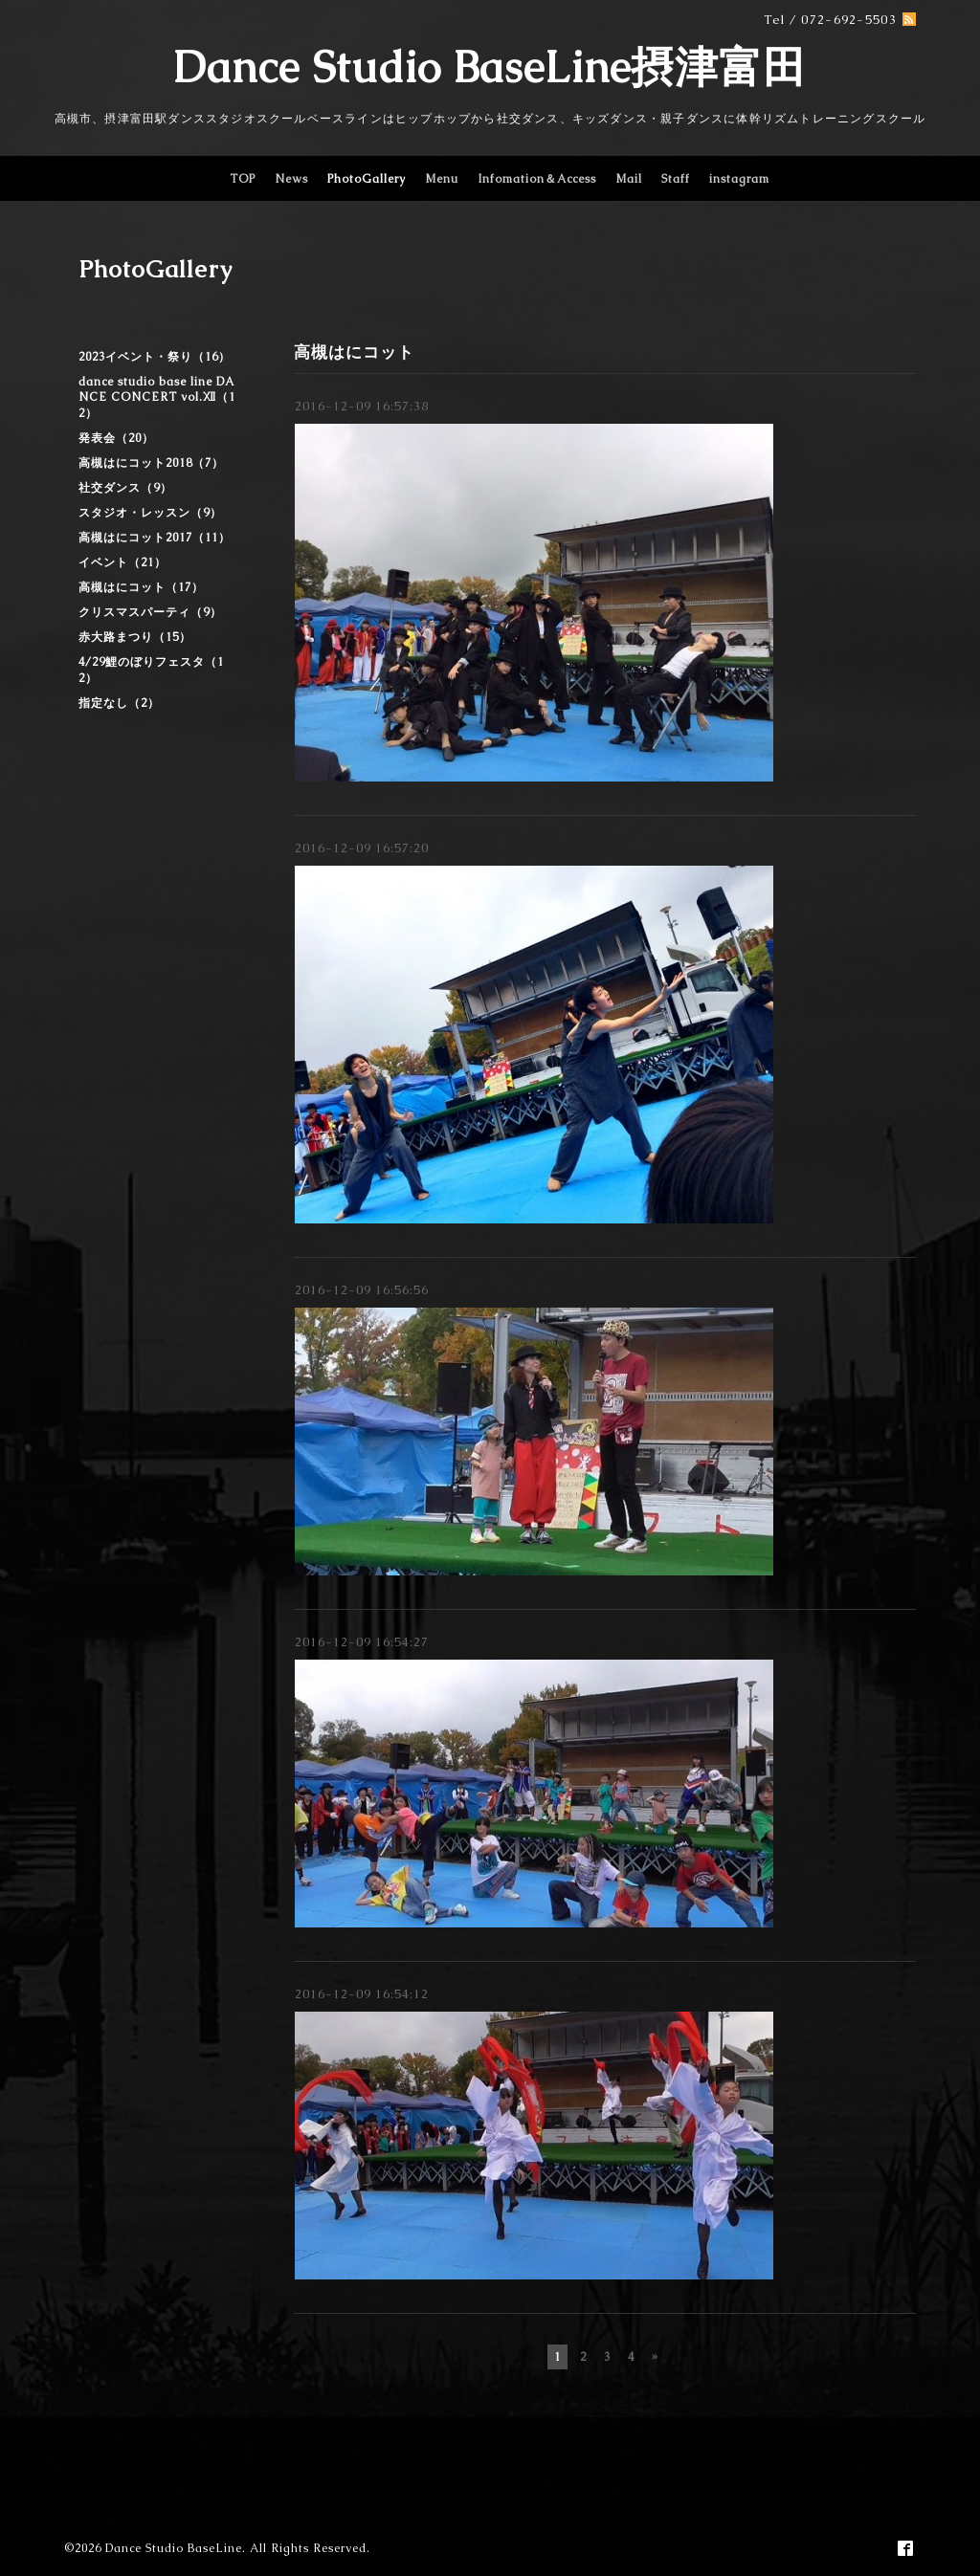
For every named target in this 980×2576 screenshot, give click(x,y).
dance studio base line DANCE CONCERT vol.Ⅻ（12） (156, 397)
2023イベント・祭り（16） (154, 356)
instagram (739, 179)
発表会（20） (116, 438)
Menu (441, 179)
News (291, 179)
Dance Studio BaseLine (173, 2548)
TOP (243, 179)
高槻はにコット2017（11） (154, 537)
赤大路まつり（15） (134, 637)
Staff (675, 179)
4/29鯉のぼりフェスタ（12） (151, 670)
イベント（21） (122, 562)
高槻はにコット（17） (141, 587)
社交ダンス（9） (125, 487)
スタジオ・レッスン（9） (150, 512)
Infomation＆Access (537, 179)
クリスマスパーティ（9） (150, 612)
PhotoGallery (366, 179)
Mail (628, 179)
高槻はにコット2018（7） (151, 463)
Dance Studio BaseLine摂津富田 (490, 67)
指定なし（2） (119, 703)
